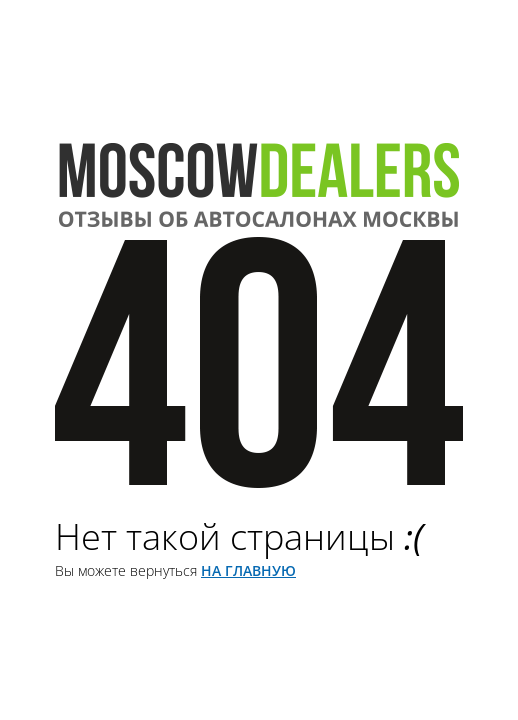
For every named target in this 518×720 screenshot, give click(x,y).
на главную (248, 570)
